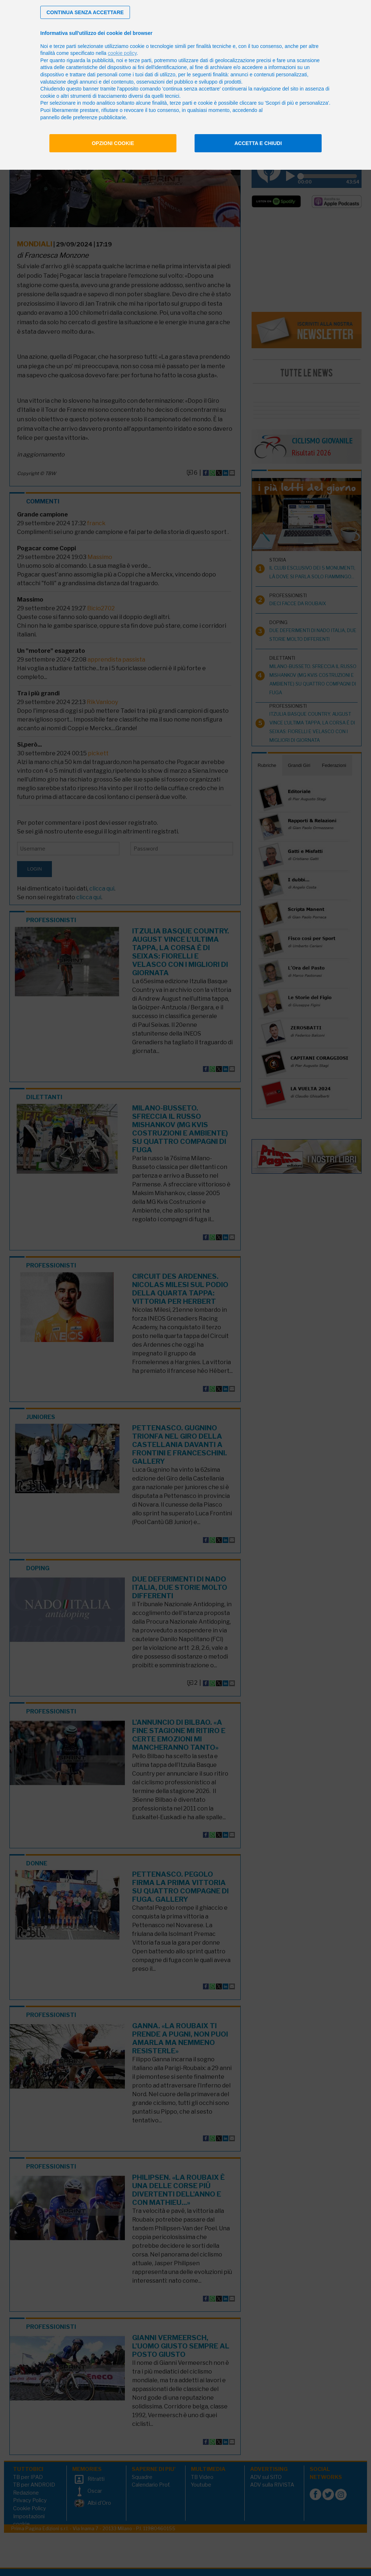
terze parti (140, 60)
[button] (85, 12)
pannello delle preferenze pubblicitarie (83, 117)
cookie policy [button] (122, 53)
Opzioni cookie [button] (113, 143)
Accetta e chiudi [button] (258, 143)
